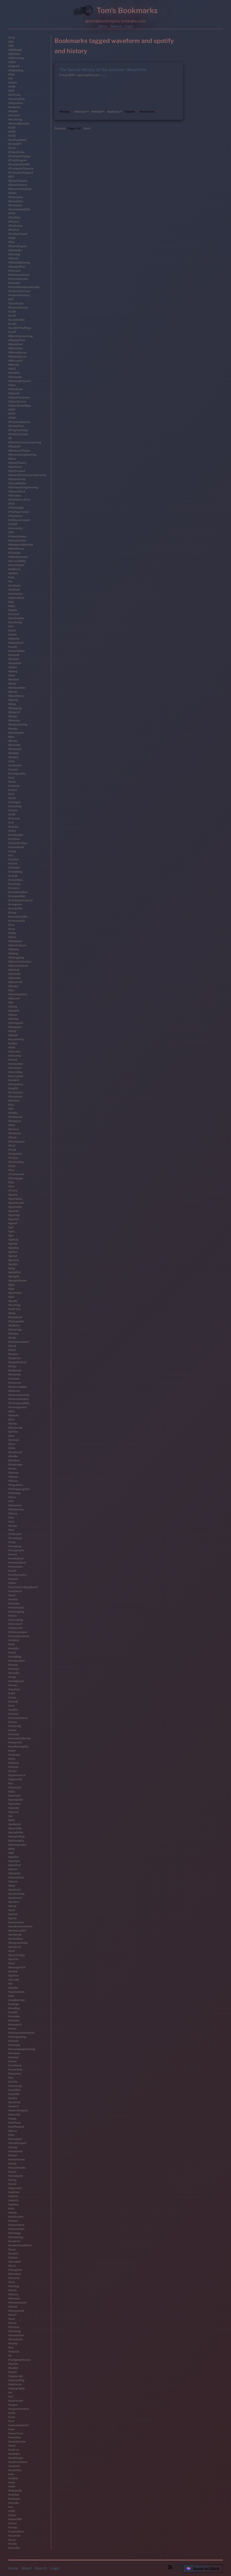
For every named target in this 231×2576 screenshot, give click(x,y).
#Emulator (15, 205)
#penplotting (16, 1836)
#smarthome (16, 2159)
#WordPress (16, 548)
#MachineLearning (20, 336)
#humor (13, 1354)
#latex (12, 1468)
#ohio (11, 1758)
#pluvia (13, 1881)
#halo (12, 1313)
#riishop (13, 2057)
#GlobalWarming (19, 262)
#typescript (15, 2376)
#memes (13, 1603)
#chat (12, 798)
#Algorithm (15, 103)
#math (12, 1570)
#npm (12, 1750)
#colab (12, 875)
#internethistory (18, 1399)
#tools (12, 2323)
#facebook (15, 1096)
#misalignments (18, 1636)
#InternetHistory (19, 295)
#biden (12, 667)
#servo (12, 2130)
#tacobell (14, 2261)
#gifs (11, 1231)
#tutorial (13, 2351)
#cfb (11, 794)
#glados (13, 1247)
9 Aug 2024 (67, 75)
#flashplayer (16, 1141)
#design (13, 986)
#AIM (11, 86)
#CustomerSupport (20, 172)
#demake (14, 978)
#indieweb (15, 1370)
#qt (10, 1983)
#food (12, 1149)
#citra (12, 830)
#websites (15, 2470)
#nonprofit (15, 1742)
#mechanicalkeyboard (22, 1587)
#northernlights (18, 1746)
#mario (12, 1554)
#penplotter (15, 1832)
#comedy (14, 884)
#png (11, 1885)
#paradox (14, 1803)
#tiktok (12, 2306)
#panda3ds (15, 1799)
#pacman (14, 1795)
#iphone (13, 1415)
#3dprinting (15, 70)
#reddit (12, 2012)
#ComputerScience (21, 168)
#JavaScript (15, 303)
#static (12, 2212)
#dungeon (15, 1027)
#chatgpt (14, 802)
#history (13, 1333)
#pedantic (14, 1824)
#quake (13, 1987)
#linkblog (14, 1493)
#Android (14, 107)
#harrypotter (16, 1321)
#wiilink (13, 2478)
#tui (10, 2347)
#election (14, 1051)
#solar (12, 2171)
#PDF (11, 409)
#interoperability (18, 1403)
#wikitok (13, 2494)
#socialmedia (17, 2167)
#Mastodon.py (17, 352)
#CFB (11, 131)
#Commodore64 (19, 164)
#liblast (13, 1476)
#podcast (113, 111)
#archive (13, 614)
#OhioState (15, 389)
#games (13, 1211)
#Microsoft (15, 360)
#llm (11, 1517)
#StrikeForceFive (19, 499)
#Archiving (15, 119)
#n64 (11, 1693)
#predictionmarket (20, 1926)
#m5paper (15, 1534)
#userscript (15, 2400)
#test (11, 2282)
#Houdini (14, 283)
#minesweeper (17, 1632)
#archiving (15, 622)
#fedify (13, 1112)
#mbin (12, 1583)
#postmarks (16, 1922)
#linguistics (15, 1484)
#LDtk (12, 311)
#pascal (13, 1812)
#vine (11, 2417)
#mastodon (15, 1566)
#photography (17, 1844)
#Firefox (13, 229)
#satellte (14, 2094)
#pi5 (11, 1852)
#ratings (13, 2004)
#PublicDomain (18, 434)
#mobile (13, 1648)
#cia (11, 822)
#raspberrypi (16, 2000)
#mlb (11, 1644)
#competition (16, 896)
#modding (14, 1656)
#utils (11, 2413)
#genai (12, 1223)
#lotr (11, 1529)
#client (12, 863)
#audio (12, 646)
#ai (10, 581)
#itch (11, 1419)
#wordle (13, 2502)
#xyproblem (16, 2531)
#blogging (15, 708)
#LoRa (12, 323)
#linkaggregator (19, 1489)
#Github (13, 258)
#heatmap (15, 1329)
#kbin (11, 1448)
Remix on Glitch (203, 2569)
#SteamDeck (16, 491)
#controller (15, 908)
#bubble (13, 753)
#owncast (14, 1787)
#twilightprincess (19, 2359)
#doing (12, 1006)
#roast (12, 2061)
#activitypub (16, 565)
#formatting (16, 1162)
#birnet (12, 691)
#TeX (11, 503)
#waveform (15, 2433)
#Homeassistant (19, 274)
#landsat (14, 1460)
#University (15, 528)
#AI (10, 78)
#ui (10, 2392)
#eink (11, 1047)
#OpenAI (14, 393)
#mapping (14, 1546)
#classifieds (16, 847)
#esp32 (13, 1088)
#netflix (13, 1709)
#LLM (12, 315)
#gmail (12, 1256)
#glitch (12, 1251)
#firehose (14, 1133)
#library (13, 1480)
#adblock (14, 569)
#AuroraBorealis (18, 123)
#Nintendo (15, 377)
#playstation (16, 1877)
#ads (11, 577)
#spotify (13, 2200)
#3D (11, 45)
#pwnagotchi (16, 1967)
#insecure (14, 1382)
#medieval (15, 1591)
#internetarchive (19, 1395)
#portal (13, 1914)
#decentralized (18, 965)
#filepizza (14, 1121)
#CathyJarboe (17, 139)
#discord (13, 998)
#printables (15, 1938)
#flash (12, 1137)
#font (11, 1145)
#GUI (11, 242)
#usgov (13, 2404)
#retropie (14, 2045)
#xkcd (12, 2523)
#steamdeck (16, 2224)
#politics (13, 1901)
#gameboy (15, 1198)
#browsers (15, 749)
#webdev (14, 2453)
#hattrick (14, 1325)
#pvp (11, 1963)
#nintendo (14, 1726)
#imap (12, 1366)
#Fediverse (15, 225)
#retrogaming (17, 2036)
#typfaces (15, 2384)
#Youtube (14, 552)
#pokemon (15, 1897)
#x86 (11, 2511)
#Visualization (17, 540)
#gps (11, 1284)
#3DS (12, 62)
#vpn (11, 2429)
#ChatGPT (15, 144)
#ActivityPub (16, 99)
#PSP (11, 413)
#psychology (16, 1955)
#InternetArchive (19, 291)
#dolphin (13, 1010)
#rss (11, 2077)
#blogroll (14, 712)
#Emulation (15, 201)
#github (13, 1239)
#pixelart (14, 1861)
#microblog (15, 1619)
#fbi (10, 1108)
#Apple (13, 111)
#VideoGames (17, 536)
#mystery (14, 1689)
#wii (10, 2474)
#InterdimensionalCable (24, 287)
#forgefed (15, 1153)
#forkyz (13, 1157)
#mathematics (17, 1574)
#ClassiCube (16, 152)
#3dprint (13, 66)
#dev (11, 990)
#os (10, 1783)
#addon (13, 573)
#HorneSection (18, 278)
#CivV (12, 148)
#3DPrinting (16, 58)
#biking (13, 671)
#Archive (14, 115)
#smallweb (15, 2151)
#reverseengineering (21, 2049)
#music (13, 1685)
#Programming (18, 430)
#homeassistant (18, 1341)
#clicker (13, 859)
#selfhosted (16, 2126)
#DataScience (17, 184)
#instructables (17, 1386)
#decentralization (19, 961)
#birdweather (17, 687)
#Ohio (12, 385)
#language (15, 1464)
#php (11, 1848)
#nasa (12, 1697)
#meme (13, 1599)
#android (14, 589)
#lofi (11, 1521)
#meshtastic (16, 1607)
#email (12, 1059)
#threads (14, 2298)
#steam (13, 2220)
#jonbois (13, 1440)
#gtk (11, 1296)
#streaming (15, 2237)
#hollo (12, 1337)
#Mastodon (15, 348)
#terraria (13, 2278)
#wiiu (11, 2482)
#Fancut (13, 221)
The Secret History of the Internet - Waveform (102, 69)
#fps (11, 1170)
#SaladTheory (17, 462)
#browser (14, 745)
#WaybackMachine (20, 544)
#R (10, 438)
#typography (16, 2388)
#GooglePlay (16, 266)
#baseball (14, 663)
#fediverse (15, 1117)
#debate (13, 949)
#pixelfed (14, 1865)
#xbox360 (15, 2519)
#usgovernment (18, 2408)
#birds (12, 683)
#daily (12, 933)
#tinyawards (16, 2310)
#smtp (12, 2163)
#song (12, 2179)
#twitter (13, 2368)
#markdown (16, 1558)
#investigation (17, 1407)
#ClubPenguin (17, 160)
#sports (13, 2196)
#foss (12, 1166)
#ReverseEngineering (22, 454)
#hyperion (14, 1358)
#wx (11, 2507)
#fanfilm (13, 1100)
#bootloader (16, 732)
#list (11, 1501)
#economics (16, 1039)
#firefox (13, 1129)
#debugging (16, 957)
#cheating (15, 806)
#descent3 (15, 982)
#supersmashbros (20, 2245)
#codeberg (15, 871)
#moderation (16, 1660)
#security (14, 2114)
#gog (11, 1268)
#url (10, 2396)
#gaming (14, 1215)
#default (13, 969)
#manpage (15, 1538)
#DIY (11, 176)
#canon (13, 769)
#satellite (14, 2090)
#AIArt (12, 82)
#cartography (17, 773)
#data (12, 937)
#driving (13, 1018)
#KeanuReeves (18, 307)
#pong (12, 1906)
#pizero (13, 1869)
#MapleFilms (16, 340)
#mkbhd (96, 111)
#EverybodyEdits (19, 209)
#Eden (12, 193)
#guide (12, 1301)
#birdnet (13, 679)
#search (13, 2106)
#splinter (14, 2192)
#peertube (15, 1828)
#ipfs (11, 1411)
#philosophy (16, 1840)
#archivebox (16, 618)
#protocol (14, 1946)
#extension (15, 1092)
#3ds (11, 74)
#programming (18, 1942)
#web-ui (13, 2449)
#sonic (12, 2184)
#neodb (13, 1701)
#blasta (13, 700)
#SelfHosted (16, 471)
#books (13, 728)
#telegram (15, 2269)
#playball (14, 1873)
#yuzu (12, 2539)
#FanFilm (14, 217)
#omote (13, 1767)
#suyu (12, 2249)
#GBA (12, 238)
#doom (12, 1014)
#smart (12, 2155)
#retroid (13, 2040)
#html (12, 1350)
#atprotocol (16, 642)
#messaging (16, 1611)
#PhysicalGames (19, 422)
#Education (15, 197)
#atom (12, 634)
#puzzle (13, 1959)
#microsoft (15, 1623)
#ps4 (11, 1951)
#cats (12, 781)
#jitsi (11, 1435)
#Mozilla (13, 364)
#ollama (13, 1762)
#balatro (13, 659)
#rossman (14, 2073)
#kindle (13, 1456)
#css (11, 924)
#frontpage (15, 1178)
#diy (11, 1002)
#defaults (14, 973)
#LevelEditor (16, 319)
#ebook (13, 1035)
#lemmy (13, 1472)
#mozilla (13, 1673)
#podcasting (16, 1893)
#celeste (14, 785)
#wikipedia (15, 2490)
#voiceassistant (18, 2425)
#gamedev (15, 1206)
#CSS (12, 135)
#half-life (14, 1309)
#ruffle (12, 2081)
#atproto (13, 638)
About (102, 26)
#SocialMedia (17, 483)
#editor (12, 1043)
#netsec (13, 1713)
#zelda (12, 2543)
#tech (12, 2265)
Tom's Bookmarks (116, 11)
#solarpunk (15, 2175)
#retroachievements (21, 2032)
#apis (11, 606)
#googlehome (17, 1280)
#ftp (11, 1182)
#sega (12, 2118)
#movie (13, 1664)
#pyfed (12, 1971)
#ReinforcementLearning (24, 442)
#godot (13, 1264)
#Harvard (14, 270)
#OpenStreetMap (19, 405)
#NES (12, 368)
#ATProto (14, 94)
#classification (17, 843)
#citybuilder (16, 834)
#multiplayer (16, 1681)
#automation (16, 650)
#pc (10, 1816)
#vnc (11, 2421)
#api (11, 601)
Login (129, 26)
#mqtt (12, 1677)
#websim (14, 2466)
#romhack (15, 2065)
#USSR (12, 524)
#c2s (11, 761)
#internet (80, 111)
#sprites (13, 2204)
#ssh (11, 2208)
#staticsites (15, 2216)
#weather (14, 2437)
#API (11, 90)
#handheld (15, 1317)
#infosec (14, 1378)
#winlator (14, 2498)
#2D (11, 41)
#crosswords (16, 920)
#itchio (12, 1423)
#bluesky (14, 720)
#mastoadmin (17, 1562)
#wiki (11, 2486)
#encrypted (15, 1076)
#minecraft (15, 1628)
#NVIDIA (14, 372)
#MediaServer (17, 356)
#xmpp (12, 2527)
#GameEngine (17, 246)
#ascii (12, 630)
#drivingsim (15, 1023)
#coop (12, 912)
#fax (11, 1104)
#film (11, 1125)
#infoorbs (14, 1374)
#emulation (15, 1063)
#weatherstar (17, 2441)
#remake (14, 2016)
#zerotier (14, 2547)
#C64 (12, 127)
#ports (12, 1918)
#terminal (14, 2274)
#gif (11, 1227)
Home (13, 2568)
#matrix (13, 1579)
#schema (14, 2102)
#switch (13, 2253)
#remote (13, 2020)
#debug (13, 953)
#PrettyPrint (16, 426)
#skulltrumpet (17, 2143)
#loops (12, 1525)
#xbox (12, 2515)
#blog (12, 704)
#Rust (12, 458)
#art (11, 626)
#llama (12, 1513)
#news (12, 1722)
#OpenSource (17, 401)
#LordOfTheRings (19, 328)
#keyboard (15, 1452)
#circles (13, 826)
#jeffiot (13, 1431)
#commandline (18, 892)
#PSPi (12, 417)
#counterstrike (17, 916)
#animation (15, 593)
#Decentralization (20, 189)
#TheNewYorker (18, 511)
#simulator (15, 2139)
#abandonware (18, 556)
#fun (11, 1186)
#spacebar (15, 2188)
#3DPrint (14, 54)
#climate (14, 867)
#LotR (12, 332)
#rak (11, 1996)
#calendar (15, 765)
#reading (14, 2008)
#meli (11, 1595)
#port (11, 1910)
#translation (16, 2335)
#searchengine (18, 2110)
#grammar (15, 1292)
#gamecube (16, 1202)
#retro (12, 2028)
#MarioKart (15, 344)
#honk (12, 1345)
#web (11, 2445)
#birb (11, 675)
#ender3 (13, 1080)
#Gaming (14, 254)
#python (13, 1975)
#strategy (14, 2233)
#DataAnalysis (17, 180)
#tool (11, 2318)
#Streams (14, 495)
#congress (15, 904)
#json (11, 1444)
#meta (12, 1615)
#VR (11, 532)
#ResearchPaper (19, 450)
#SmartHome (17, 479)
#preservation (17, 1930)
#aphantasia (16, 597)
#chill (11, 814)
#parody (13, 1807)
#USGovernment (19, 520)
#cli (10, 855)
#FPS (11, 213)
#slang (12, 2147)
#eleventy (14, 1055)
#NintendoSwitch (19, 381)
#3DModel (15, 50)
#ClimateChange (19, 156)
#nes (11, 1705)
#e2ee (12, 1031)
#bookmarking (17, 724)
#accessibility (17, 561)
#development (17, 994)
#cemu (12, 789)
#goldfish (14, 1272)
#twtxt (12, 2372)
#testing (13, 2286)
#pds (11, 1820)
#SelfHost (15, 467)
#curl (11, 928)
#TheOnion (15, 516)
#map (12, 1542)
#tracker (13, 2327)
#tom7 (12, 2314)
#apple (12, 610)
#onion (12, 1771)
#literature (15, 1505)
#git (10, 1235)
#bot (11, 736)
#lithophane (16, 1509)
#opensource (16, 1775)
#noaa (12, 1730)
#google (13, 1276)
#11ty (11, 37)
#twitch (13, 2363)
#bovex (13, 740)
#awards (13, 655)
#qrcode (13, 1979)
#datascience (17, 945)
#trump (13, 2343)
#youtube (14, 2535)
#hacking (14, 1305)
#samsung (15, 2085)
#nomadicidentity (19, 1738)
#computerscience (20, 900)
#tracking (14, 2331)
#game (12, 1194)
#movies (13, 1668)
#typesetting (16, 2380)
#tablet (13, 2257)
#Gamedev (15, 250)
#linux (12, 1497)
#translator (15, 2339)
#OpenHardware (19, 397)
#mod (12, 1652)
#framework (16, 1174)
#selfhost (14, 2122)
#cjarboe (14, 839)
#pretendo (15, 1934)
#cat (11, 777)
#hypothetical (17, 1362)
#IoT (11, 299)
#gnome (13, 1260)
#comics (13, 888)
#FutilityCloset (17, 233)
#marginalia (16, 1550)
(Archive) (103, 75)
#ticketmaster (17, 2302)
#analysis (14, 585)
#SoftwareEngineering (23, 487)
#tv (10, 2355)
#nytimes (14, 1754)
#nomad (13, 1734)
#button (13, 757)
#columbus (15, 879)
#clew (12, 851)
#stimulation (16, 2229)
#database (15, 941)
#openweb (15, 1779)
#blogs (12, 716)
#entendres (15, 1084)
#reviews (14, 2053)
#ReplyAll (14, 446)
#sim (11, 2135)
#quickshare (16, 1991)
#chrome (14, 818)
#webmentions (17, 2462)
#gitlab (12, 1243)
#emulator (15, 1067)
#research (15, 2024)
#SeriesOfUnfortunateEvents (27, 475)
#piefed (13, 1857)
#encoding (15, 1072)
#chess (13, 810)
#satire (12, 2098)
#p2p (11, 1791)
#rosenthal (15, 2069)
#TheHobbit (16, 507)
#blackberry (16, 695)
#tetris (12, 2290)
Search (116, 26)
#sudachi (14, 2241)
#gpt (11, 1288)
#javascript (15, 1427)
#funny (12, 1190)
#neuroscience (18, 1718)
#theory (13, 2294)
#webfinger (15, 2457)
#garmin (13, 1219)
